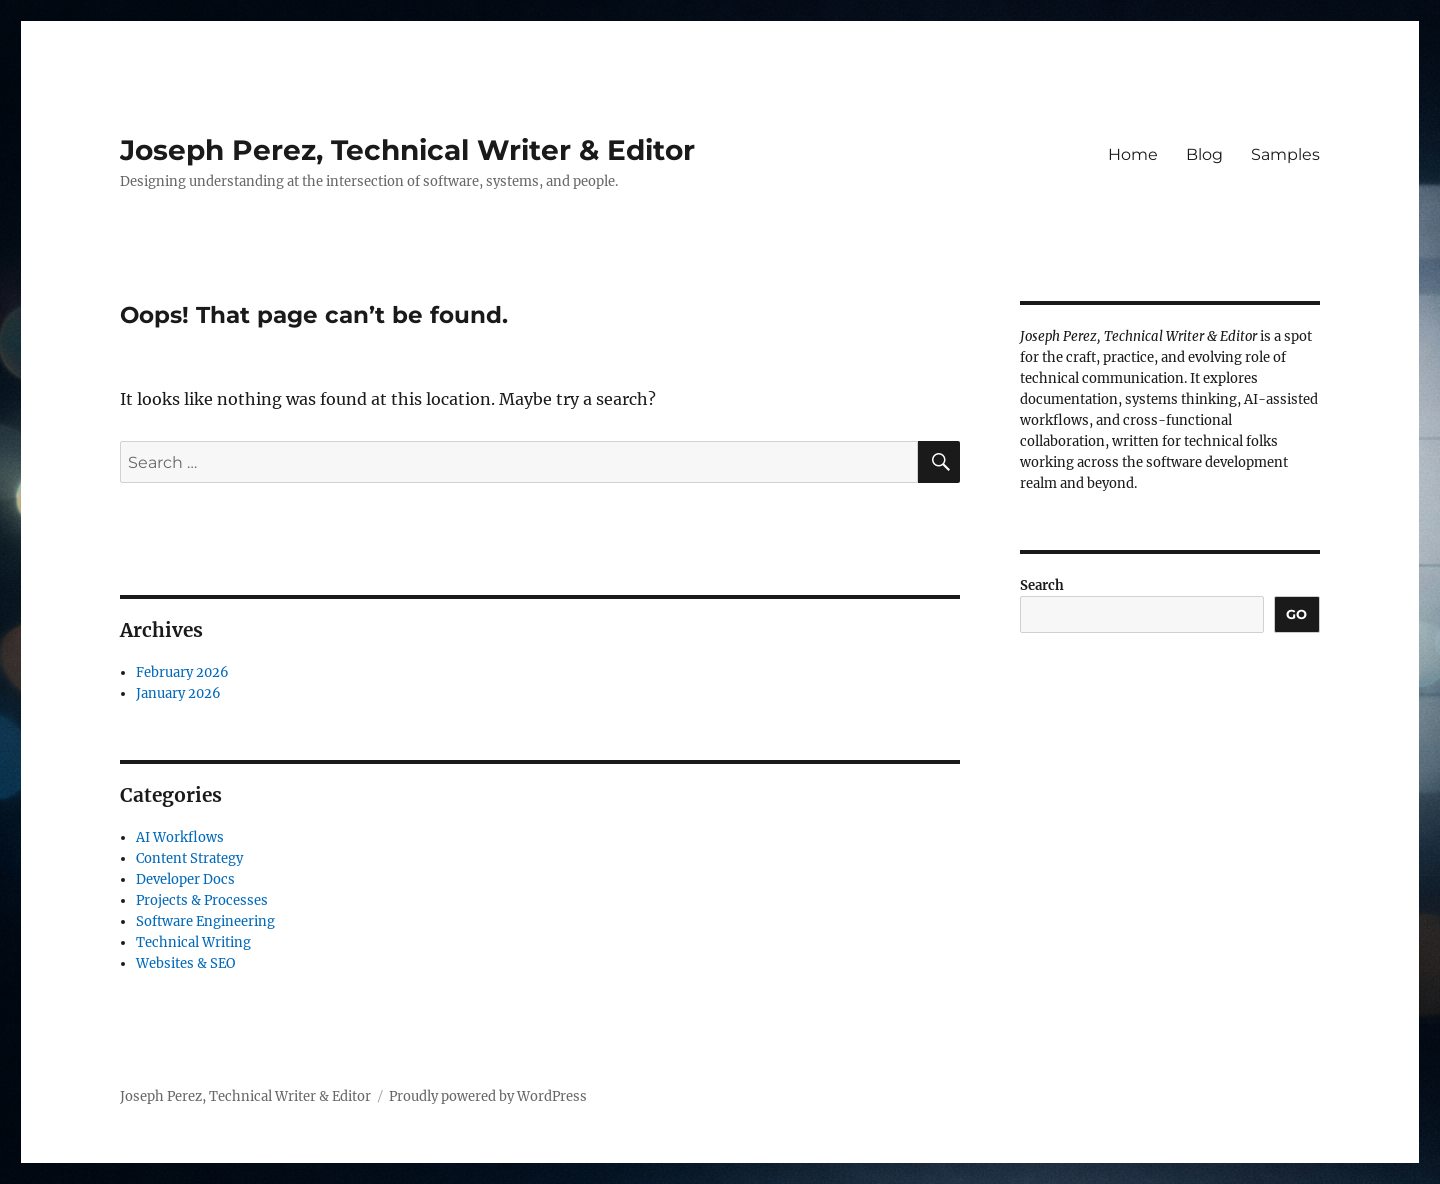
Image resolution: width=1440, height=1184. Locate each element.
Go (1297, 614)
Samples (1285, 154)
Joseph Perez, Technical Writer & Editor (407, 150)
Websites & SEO (185, 963)
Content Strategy (189, 858)
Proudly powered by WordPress (488, 1096)
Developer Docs (185, 879)
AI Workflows (180, 837)
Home (1133, 154)
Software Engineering (205, 921)
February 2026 (182, 672)
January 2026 (178, 693)
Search (1042, 585)
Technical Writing (193, 942)
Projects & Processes (202, 900)
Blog (1204, 154)
